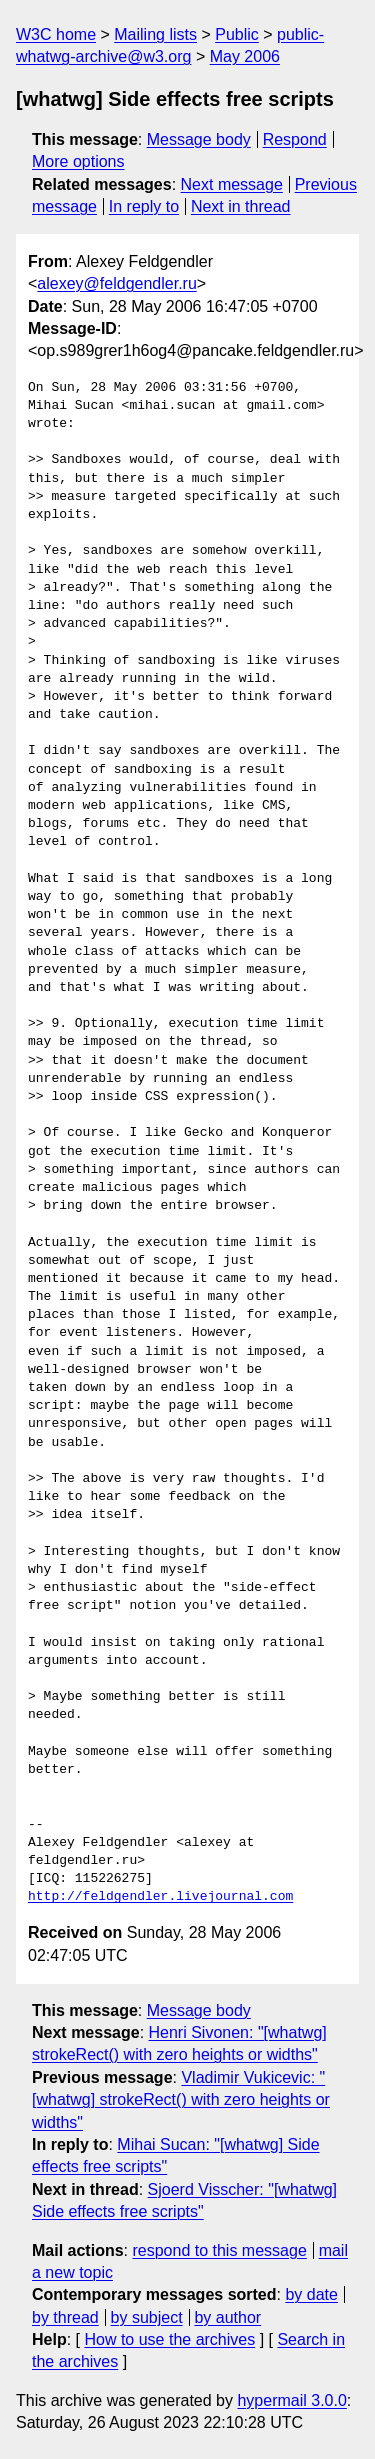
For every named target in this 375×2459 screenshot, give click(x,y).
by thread (65, 2317)
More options (78, 161)
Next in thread (241, 206)
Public (237, 34)
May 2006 (245, 56)
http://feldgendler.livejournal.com (160, 1897)
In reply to (144, 206)
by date (311, 2294)
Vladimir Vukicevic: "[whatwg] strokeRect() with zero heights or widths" (181, 2100)
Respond (295, 139)
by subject (147, 2317)
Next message (232, 184)
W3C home (56, 34)
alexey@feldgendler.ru (116, 283)
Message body (199, 139)
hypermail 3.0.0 (291, 2400)
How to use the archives (169, 2339)
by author (227, 2317)
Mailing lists (155, 34)
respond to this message (219, 2250)
